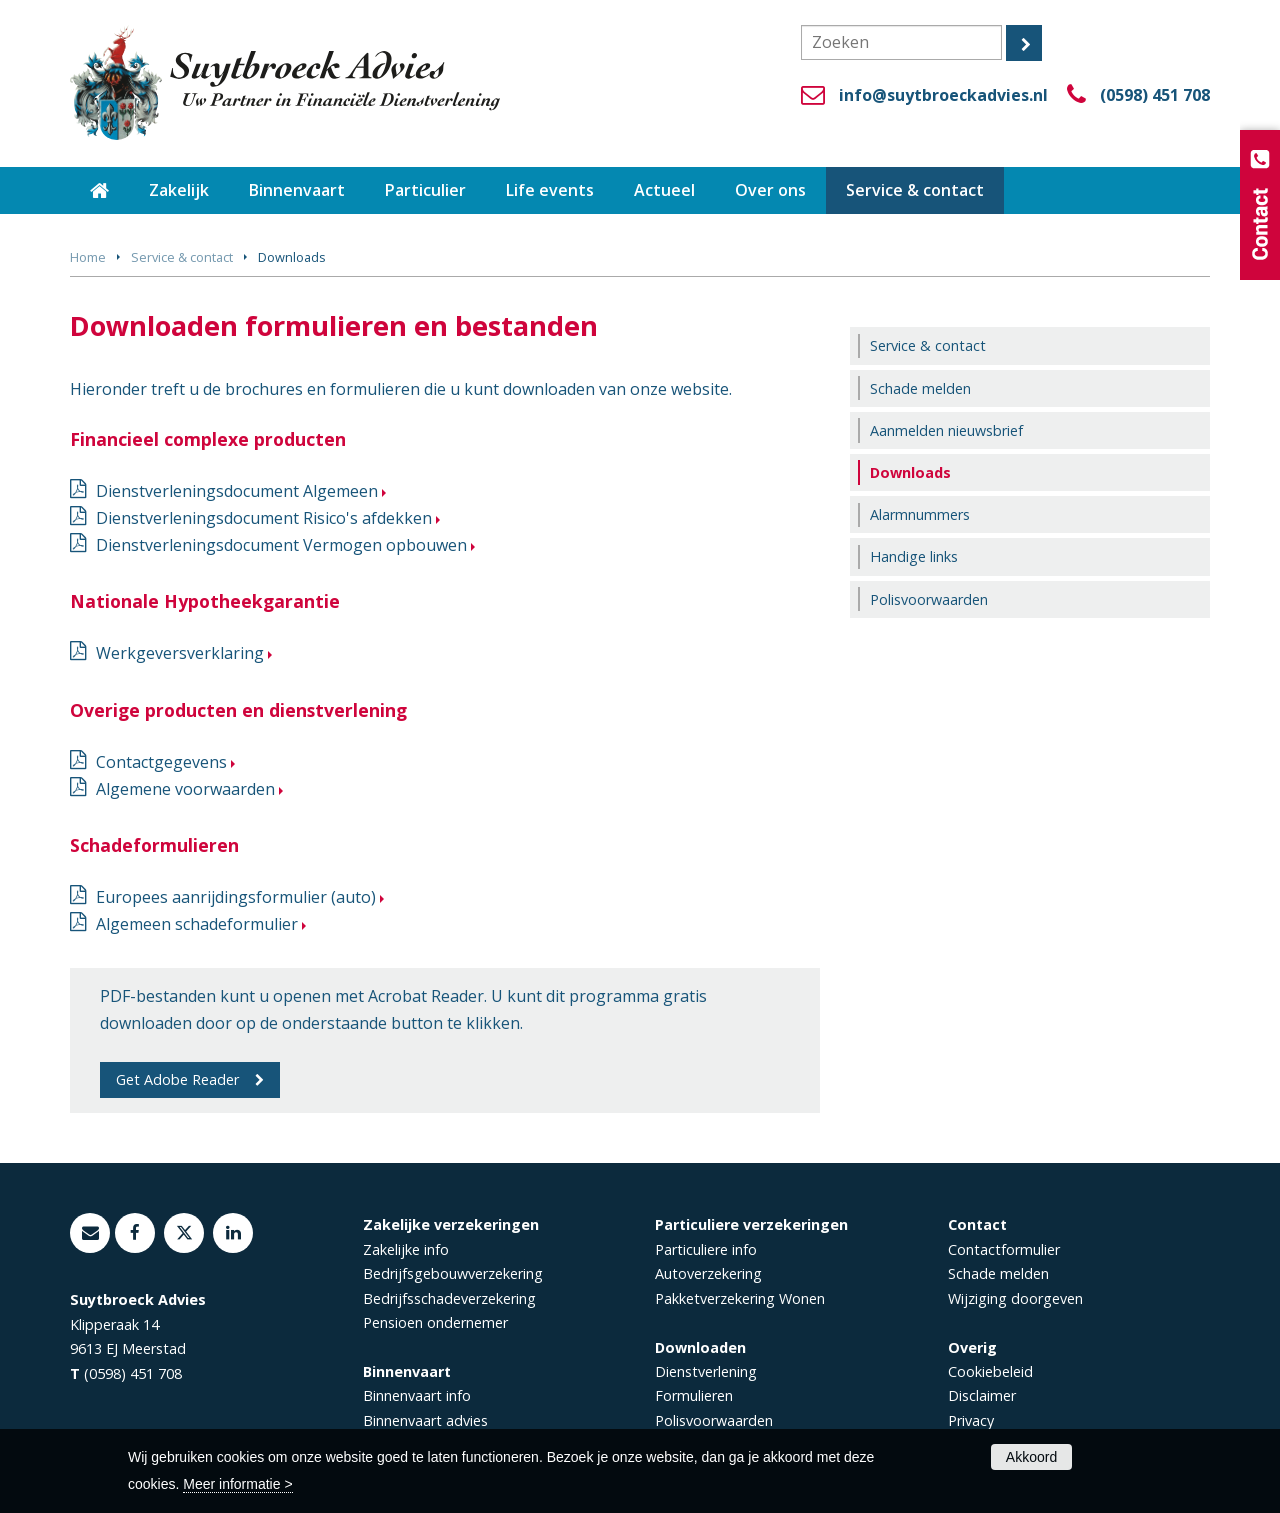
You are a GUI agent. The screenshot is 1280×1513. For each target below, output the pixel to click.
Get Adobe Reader (177, 1079)
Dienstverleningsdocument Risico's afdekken (264, 518)
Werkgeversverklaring (180, 653)
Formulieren (694, 1395)
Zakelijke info (406, 1249)
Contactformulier (1004, 1249)
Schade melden (998, 1273)
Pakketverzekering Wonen (740, 1298)
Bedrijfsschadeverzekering (449, 1298)
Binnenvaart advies (425, 1420)
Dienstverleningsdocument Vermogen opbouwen (281, 545)
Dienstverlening (706, 1371)
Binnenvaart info (417, 1395)
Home (88, 257)
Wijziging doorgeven (1015, 1298)
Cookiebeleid (990, 1371)
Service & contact (182, 257)
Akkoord (1031, 1457)
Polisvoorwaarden (714, 1420)
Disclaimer (982, 1395)
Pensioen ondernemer (435, 1322)
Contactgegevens (161, 762)
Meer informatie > (237, 1484)
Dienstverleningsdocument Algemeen (237, 491)
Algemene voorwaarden (185, 789)
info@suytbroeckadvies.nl (943, 95)
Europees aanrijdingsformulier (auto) (236, 897)
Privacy (971, 1420)
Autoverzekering (708, 1273)
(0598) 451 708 (1155, 95)
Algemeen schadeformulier (197, 924)
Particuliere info (706, 1249)
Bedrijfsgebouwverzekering (453, 1273)
